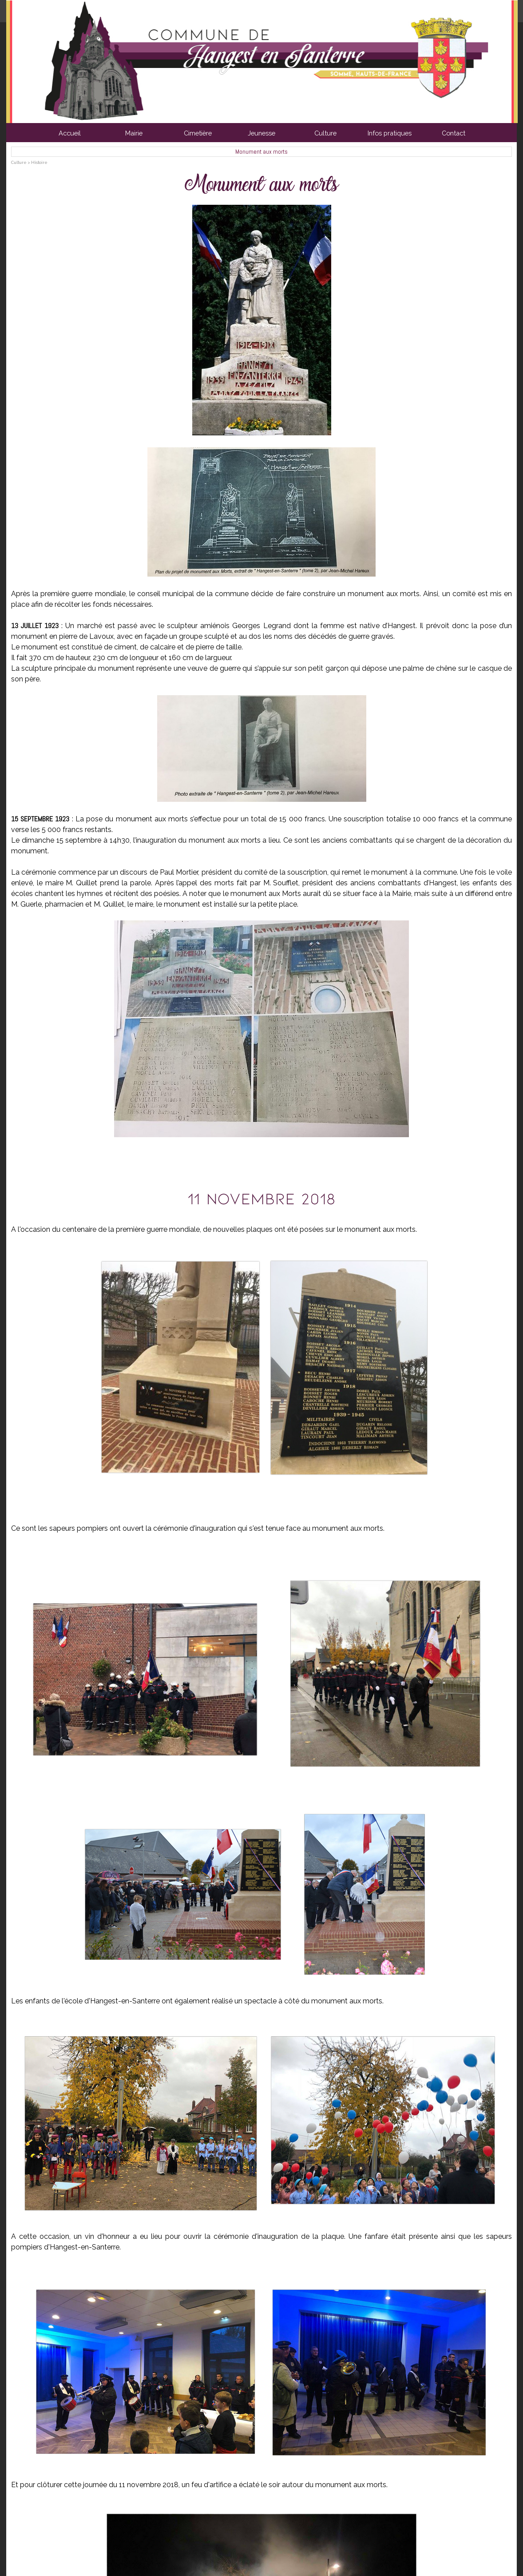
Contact (453, 133)
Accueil (70, 133)
